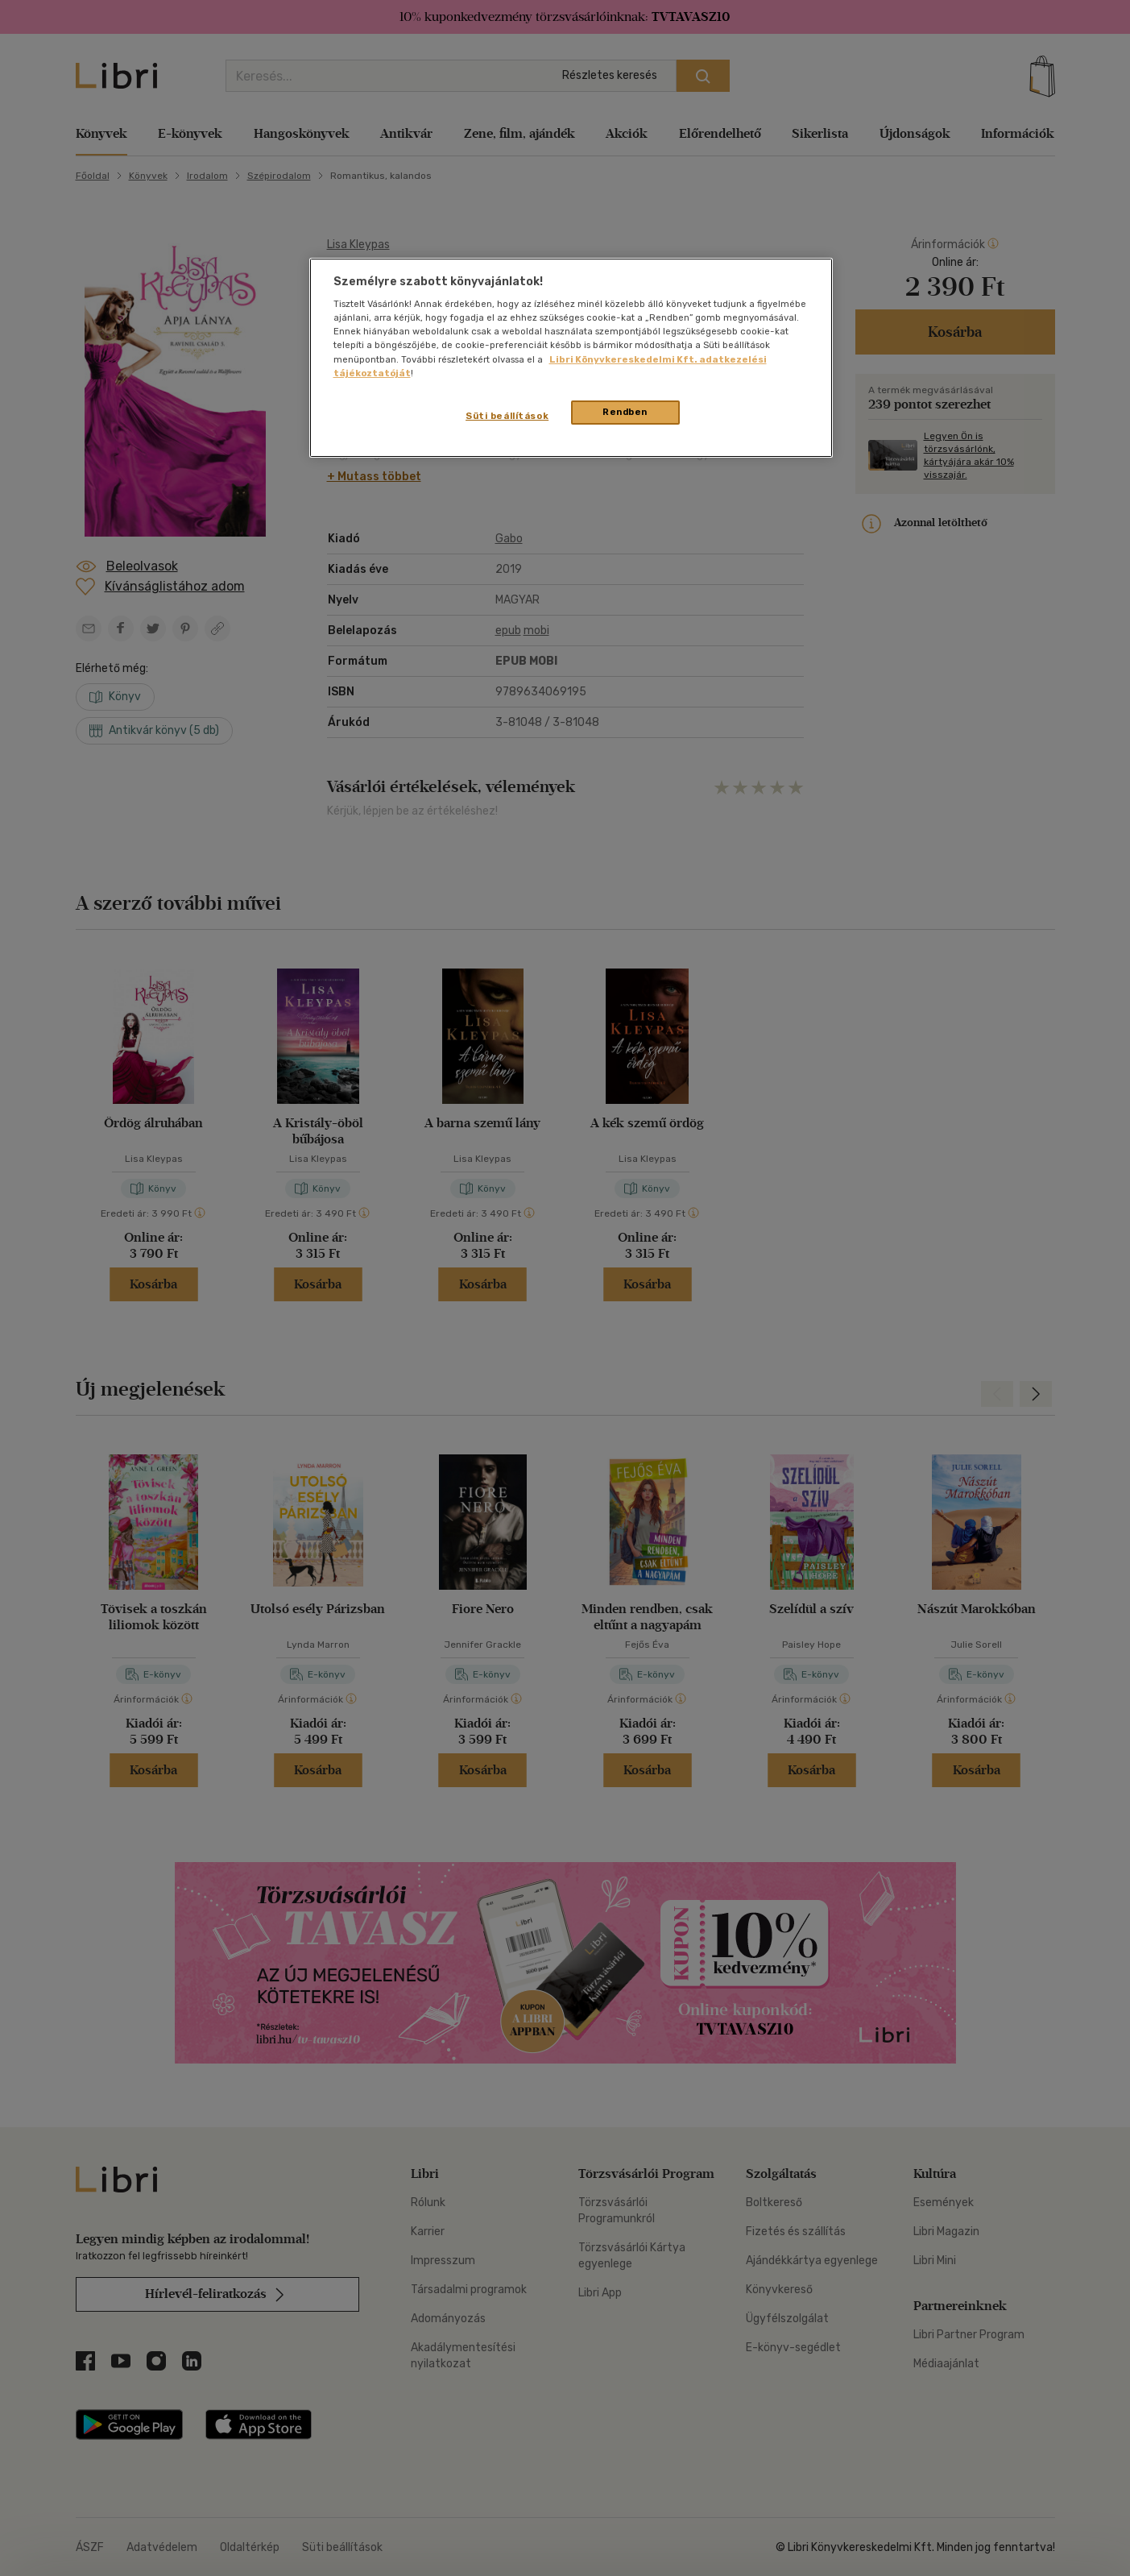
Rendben (625, 411)
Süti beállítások (507, 415)
